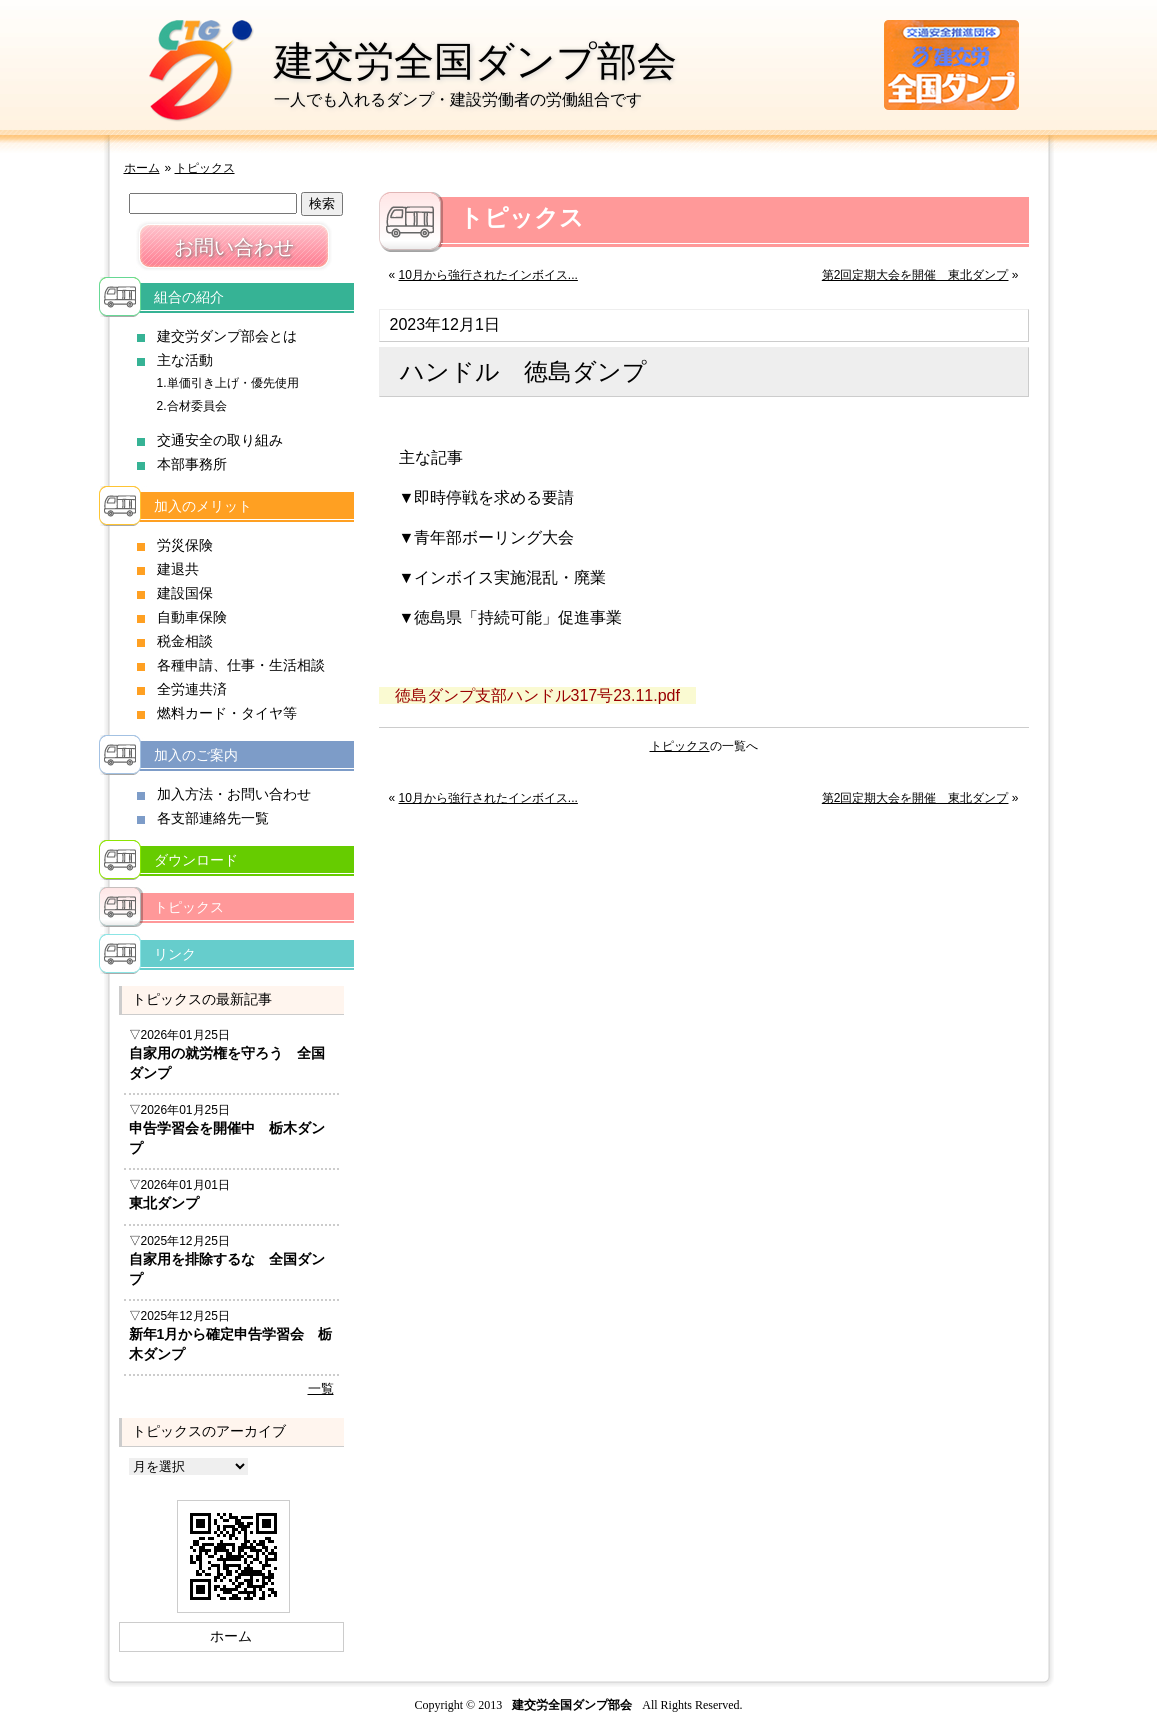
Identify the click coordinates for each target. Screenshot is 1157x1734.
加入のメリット (203, 506)
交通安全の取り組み (220, 440)
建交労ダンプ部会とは (227, 336)
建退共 (178, 569)
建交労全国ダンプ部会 (475, 61)
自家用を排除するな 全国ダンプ (227, 1269)
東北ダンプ (164, 1203)
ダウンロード (196, 860)
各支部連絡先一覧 (213, 818)
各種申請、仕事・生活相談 (241, 665)
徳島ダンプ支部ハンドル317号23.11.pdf (537, 695)
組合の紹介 (189, 297)
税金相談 (185, 641)
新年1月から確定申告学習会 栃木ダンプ (231, 1344)
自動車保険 (192, 617)
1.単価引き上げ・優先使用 (228, 383)
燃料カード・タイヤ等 (227, 713)
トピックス (205, 168)
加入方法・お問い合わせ (234, 794)
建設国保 (185, 593)
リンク (175, 954)
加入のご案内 (196, 755)
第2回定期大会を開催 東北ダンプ (915, 275)
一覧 (321, 1388)
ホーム (142, 168)
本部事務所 (192, 464)
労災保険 (185, 545)
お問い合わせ (234, 247)
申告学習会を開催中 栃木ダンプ (227, 1138)
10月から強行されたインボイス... (488, 275)
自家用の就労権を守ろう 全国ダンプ (227, 1063)
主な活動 (185, 360)
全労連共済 (192, 689)
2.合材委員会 (192, 406)
